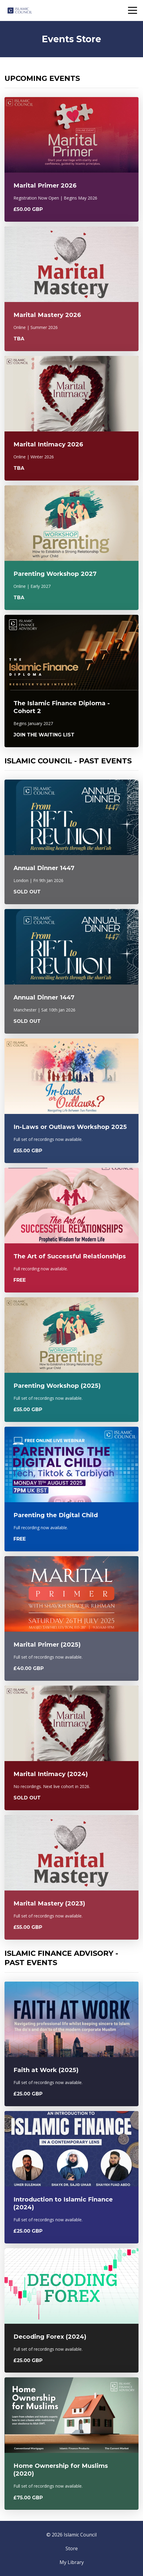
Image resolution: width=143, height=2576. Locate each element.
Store (72, 2548)
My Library (72, 2562)
